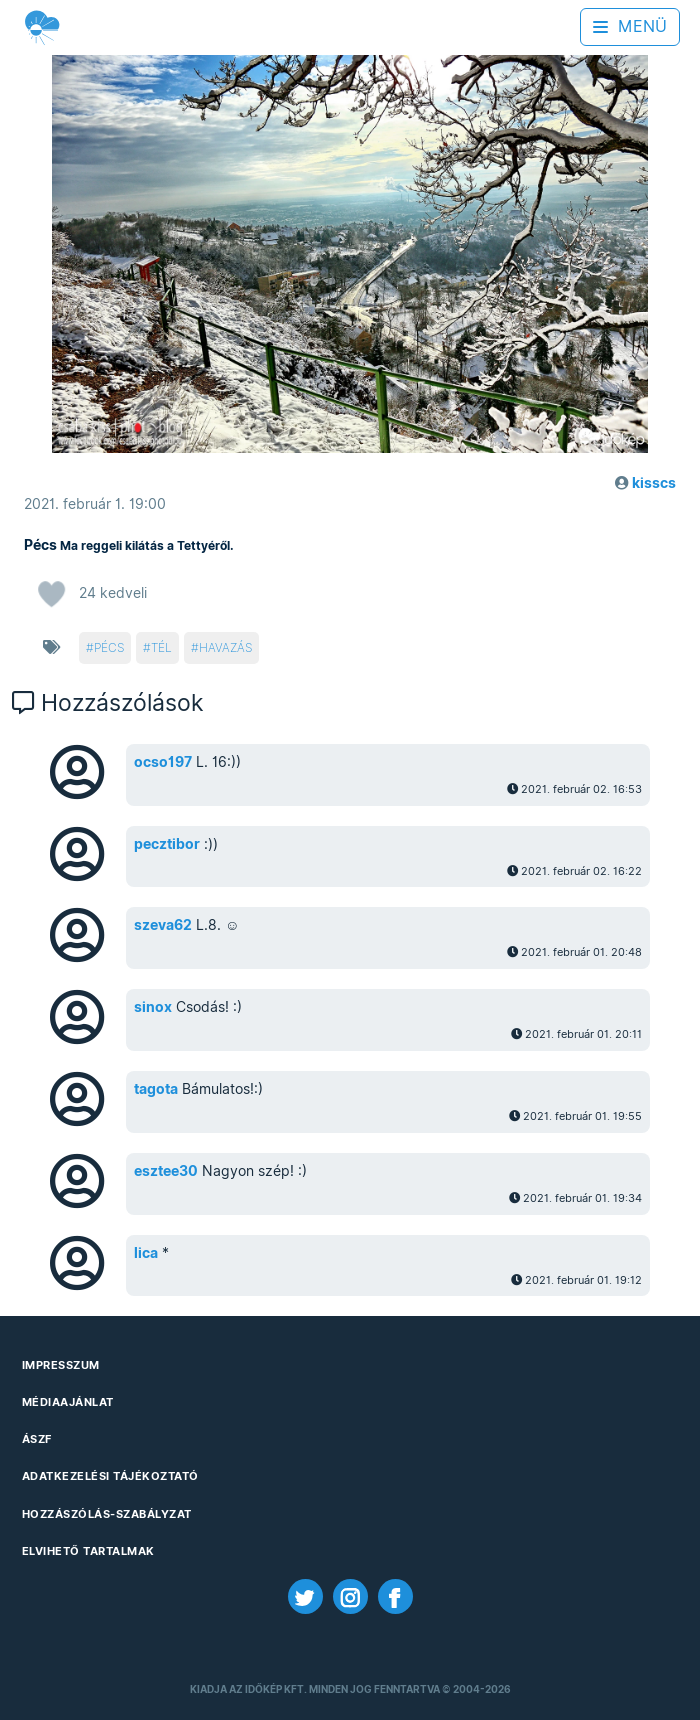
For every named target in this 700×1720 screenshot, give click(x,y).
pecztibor (167, 844)
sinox (153, 1007)
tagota (156, 1089)
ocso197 (163, 762)
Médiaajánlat (68, 1402)
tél (161, 647)
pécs (109, 647)
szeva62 (163, 925)
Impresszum (61, 1365)
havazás (225, 647)
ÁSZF (37, 1439)
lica (146, 1253)
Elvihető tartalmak (88, 1551)
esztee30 (166, 1171)
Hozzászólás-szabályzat (107, 1514)
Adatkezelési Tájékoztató (110, 1476)
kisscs (654, 483)
